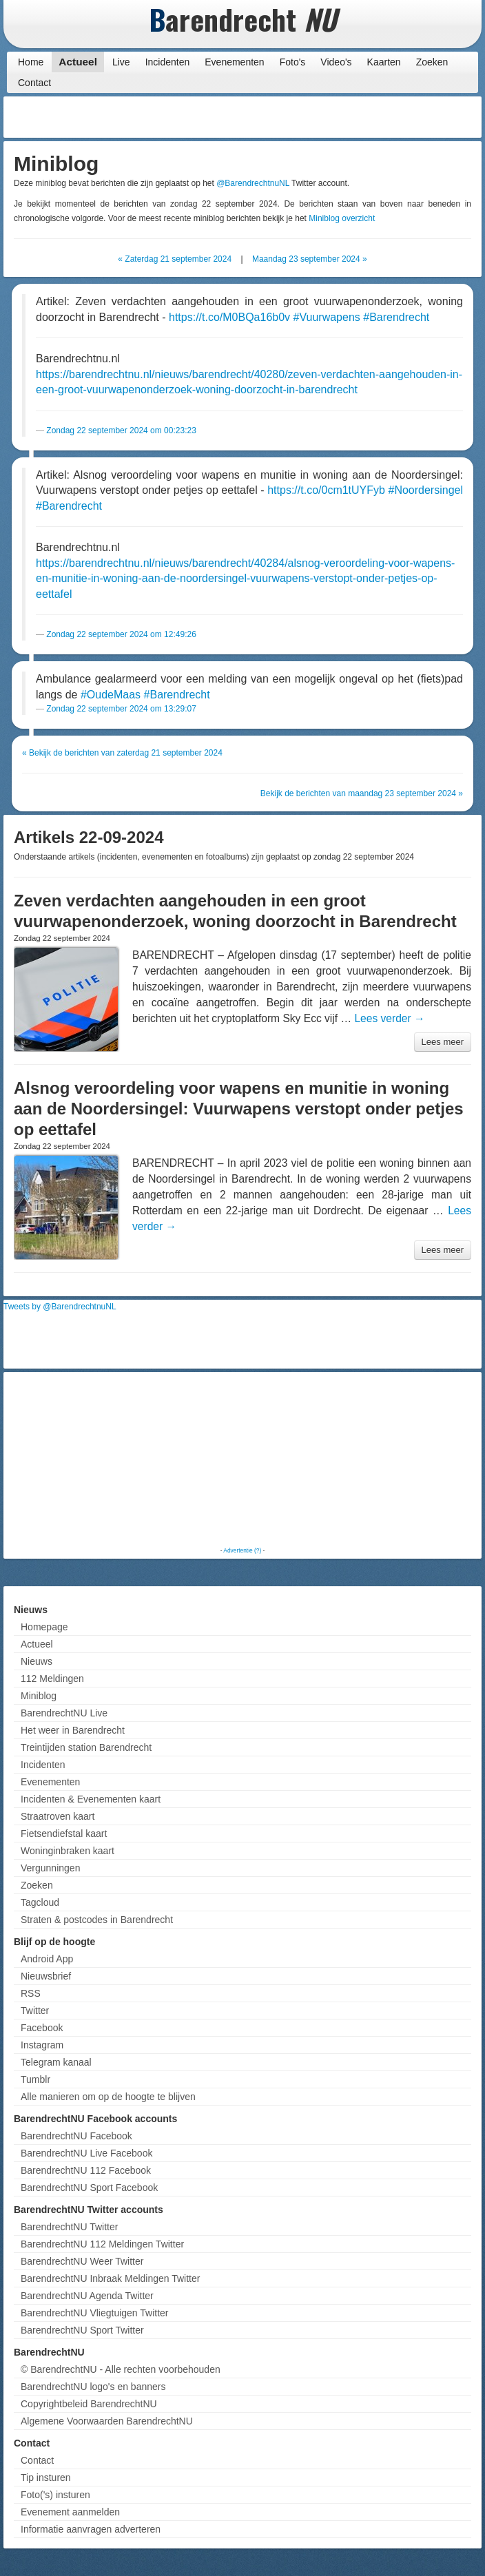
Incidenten (167, 61)
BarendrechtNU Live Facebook (86, 2153)
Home (30, 61)
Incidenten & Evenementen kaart (91, 1799)
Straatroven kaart (57, 1816)
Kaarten (384, 61)
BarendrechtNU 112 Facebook (86, 2170)
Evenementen (234, 61)
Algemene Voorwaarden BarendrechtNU (107, 2421)
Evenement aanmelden (70, 2511)
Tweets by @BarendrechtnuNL (59, 1306)
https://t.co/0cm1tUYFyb (326, 490)
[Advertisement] (368, 117)
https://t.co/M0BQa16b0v (229, 317)
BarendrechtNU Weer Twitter (82, 2261)
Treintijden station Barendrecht (86, 1747)
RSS (31, 1993)
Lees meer (443, 1042)
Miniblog (38, 1695)
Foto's (293, 61)
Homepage (44, 1626)
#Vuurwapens (326, 317)
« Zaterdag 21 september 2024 (174, 259)
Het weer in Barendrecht (73, 1730)
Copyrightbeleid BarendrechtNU (89, 2403)
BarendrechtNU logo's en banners (93, 2386)
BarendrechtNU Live (64, 1712)
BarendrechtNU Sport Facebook (89, 2187)
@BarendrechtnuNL (252, 183)
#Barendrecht (396, 317)
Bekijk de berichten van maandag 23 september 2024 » (361, 793)
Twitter (35, 2010)
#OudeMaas (111, 694)
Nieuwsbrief (46, 1976)
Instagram (42, 2044)
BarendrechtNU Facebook (76, 2135)
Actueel (78, 61)
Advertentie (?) (242, 1550)
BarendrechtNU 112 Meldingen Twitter (102, 2244)
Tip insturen (46, 2477)
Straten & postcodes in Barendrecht (97, 1919)
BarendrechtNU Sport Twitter (82, 2330)
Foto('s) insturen (55, 2494)
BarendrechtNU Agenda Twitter (87, 2295)
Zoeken (432, 61)
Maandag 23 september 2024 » (309, 259)
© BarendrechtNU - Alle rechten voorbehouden (120, 2369)
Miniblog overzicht (342, 218)
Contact (34, 82)
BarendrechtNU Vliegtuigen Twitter (95, 2312)
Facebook (42, 2027)
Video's (335, 61)
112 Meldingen (52, 1678)
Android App (47, 1958)
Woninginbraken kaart (67, 1850)
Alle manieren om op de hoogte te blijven (108, 2096)
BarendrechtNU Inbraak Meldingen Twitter (110, 2278)
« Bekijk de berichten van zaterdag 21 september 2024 (122, 753)
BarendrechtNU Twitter (69, 2226)
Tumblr (35, 2079)
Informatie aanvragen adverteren (91, 2529)
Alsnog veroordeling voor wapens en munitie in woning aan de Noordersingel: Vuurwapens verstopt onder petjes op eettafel (239, 1109)
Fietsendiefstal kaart (64, 1833)
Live (121, 61)
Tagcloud (40, 1902)
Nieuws (36, 1661)
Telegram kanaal (56, 2062)
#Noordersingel (425, 490)
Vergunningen (50, 1867)
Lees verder (389, 1018)
